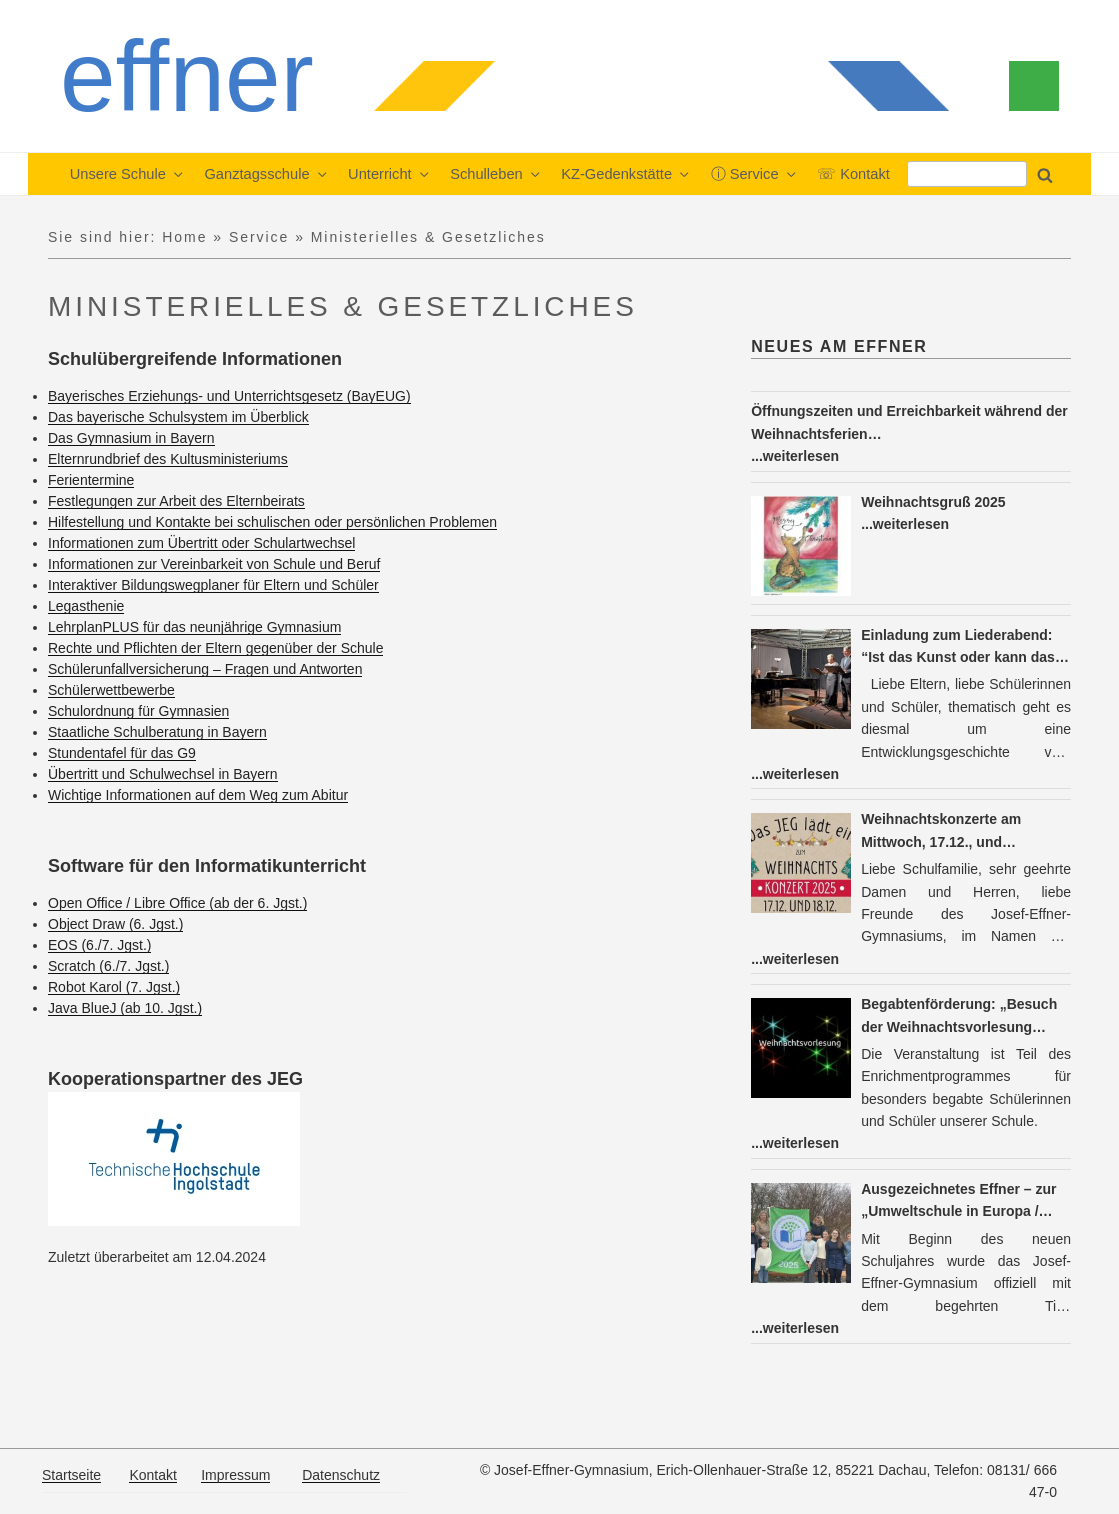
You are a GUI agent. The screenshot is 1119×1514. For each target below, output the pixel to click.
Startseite (71, 1475)
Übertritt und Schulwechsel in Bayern (163, 774)
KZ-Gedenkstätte (626, 174)
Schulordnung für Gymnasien (138, 711)
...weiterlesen (795, 456)
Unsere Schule (128, 174)
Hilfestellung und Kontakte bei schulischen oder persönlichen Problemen (272, 522)
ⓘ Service (755, 174)
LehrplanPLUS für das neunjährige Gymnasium (194, 627)
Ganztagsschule (266, 174)
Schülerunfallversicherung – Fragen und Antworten (205, 669)
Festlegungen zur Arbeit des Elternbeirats (176, 501)
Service (259, 237)
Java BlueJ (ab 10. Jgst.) (125, 1008)
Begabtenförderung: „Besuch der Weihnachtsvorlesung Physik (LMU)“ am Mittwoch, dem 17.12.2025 (959, 1017)
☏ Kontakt (853, 174)
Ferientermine (91, 480)
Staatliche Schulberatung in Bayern (157, 732)
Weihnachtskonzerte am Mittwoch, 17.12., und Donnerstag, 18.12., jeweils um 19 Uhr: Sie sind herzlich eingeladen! (962, 832)
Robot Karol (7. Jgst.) (114, 987)
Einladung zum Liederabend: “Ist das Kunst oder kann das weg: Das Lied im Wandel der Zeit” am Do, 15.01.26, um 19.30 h (965, 648)
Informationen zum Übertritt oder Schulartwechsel (201, 543)
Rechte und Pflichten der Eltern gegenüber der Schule (215, 648)
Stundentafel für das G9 (122, 753)
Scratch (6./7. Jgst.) (108, 966)
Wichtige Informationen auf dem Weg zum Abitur (198, 795)
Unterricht (389, 174)
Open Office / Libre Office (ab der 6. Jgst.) (177, 903)
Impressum (235, 1475)
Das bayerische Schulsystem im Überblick (178, 417)
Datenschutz (341, 1475)
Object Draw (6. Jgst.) (115, 924)
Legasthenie (86, 606)
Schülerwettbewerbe (111, 690)
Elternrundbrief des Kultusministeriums (168, 459)
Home (184, 237)
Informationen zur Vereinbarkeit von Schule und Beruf (214, 564)
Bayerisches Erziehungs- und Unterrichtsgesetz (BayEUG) (229, 396)
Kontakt (152, 1475)
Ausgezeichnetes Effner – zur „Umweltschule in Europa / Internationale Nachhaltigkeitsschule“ (958, 1202)
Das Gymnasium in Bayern (131, 438)
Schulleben (496, 174)
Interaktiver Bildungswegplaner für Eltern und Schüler (213, 585)
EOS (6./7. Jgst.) (99, 945)
